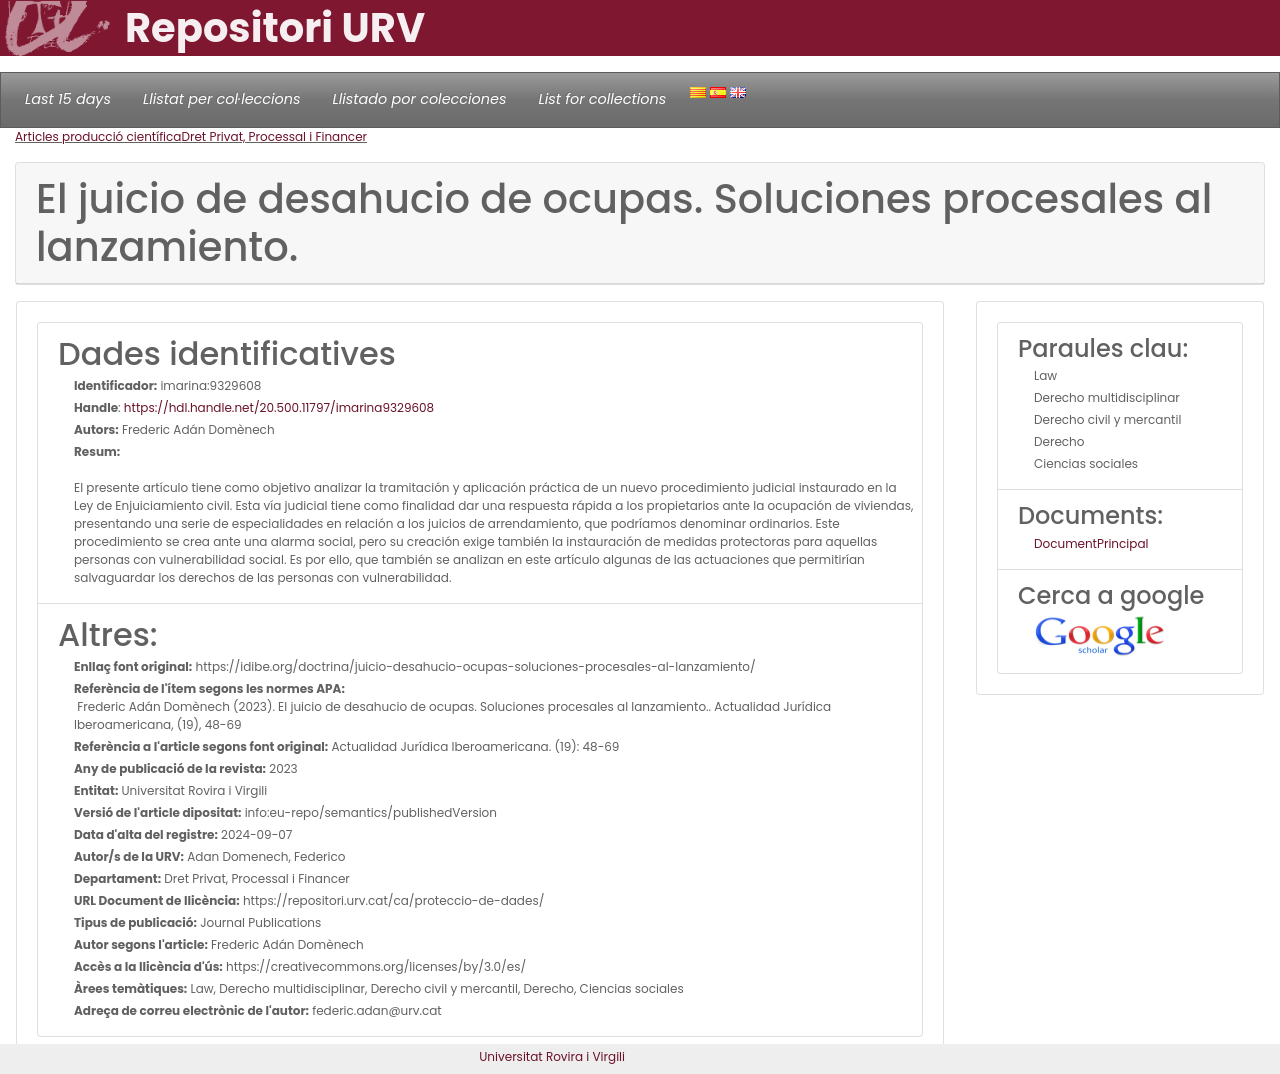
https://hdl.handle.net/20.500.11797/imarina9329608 (279, 407)
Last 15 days (68, 99)
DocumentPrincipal (1091, 543)
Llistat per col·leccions (222, 99)
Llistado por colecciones (420, 99)
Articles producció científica (98, 136)
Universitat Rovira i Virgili (552, 1056)
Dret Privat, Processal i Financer (274, 136)
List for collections (602, 99)
